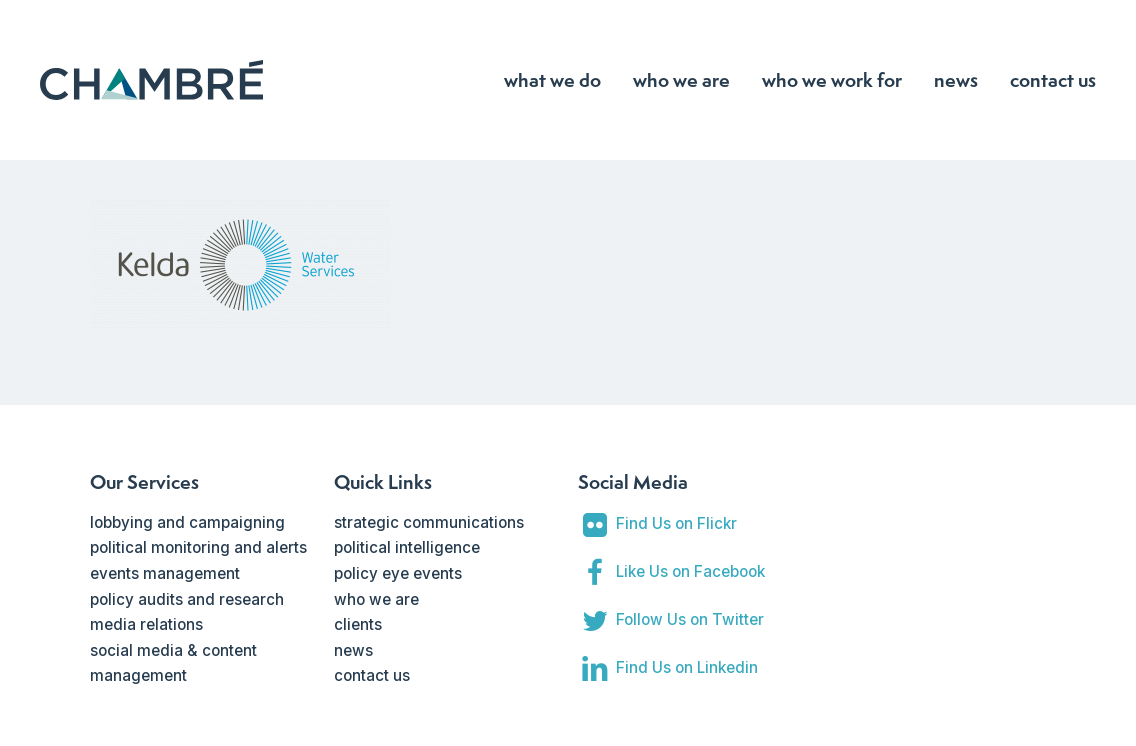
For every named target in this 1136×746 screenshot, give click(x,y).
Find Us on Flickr (676, 523)
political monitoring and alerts (198, 547)
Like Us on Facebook (690, 571)
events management (165, 573)
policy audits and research (187, 599)
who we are (376, 599)
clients (358, 624)
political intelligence (407, 547)
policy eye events (398, 573)
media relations (146, 624)
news (353, 650)
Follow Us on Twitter (690, 619)
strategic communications (429, 522)
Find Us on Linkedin (687, 667)
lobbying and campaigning (187, 522)
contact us (372, 675)
